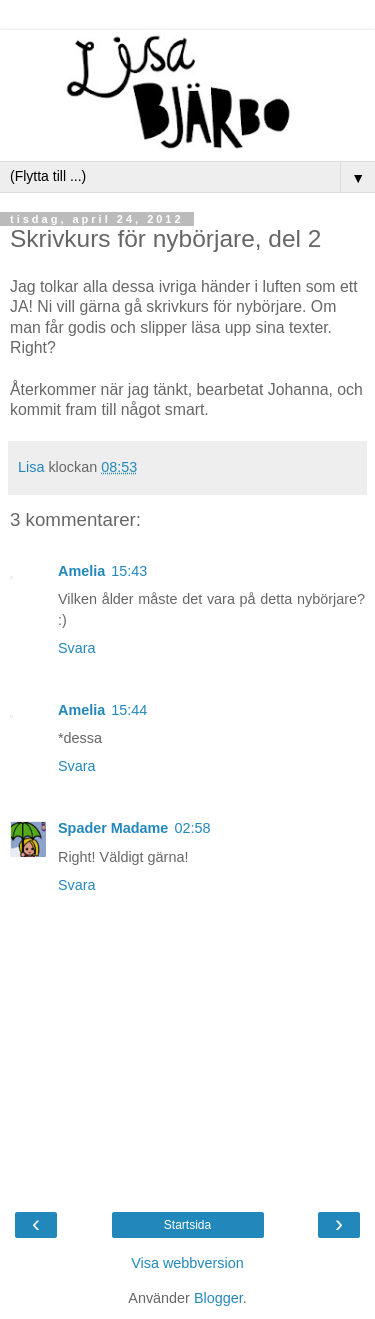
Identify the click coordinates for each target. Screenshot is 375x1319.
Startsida (187, 1225)
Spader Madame (113, 828)
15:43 (129, 571)
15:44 (129, 710)
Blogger (218, 1298)
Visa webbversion (187, 1263)
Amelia (81, 571)
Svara (77, 648)
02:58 (192, 828)
